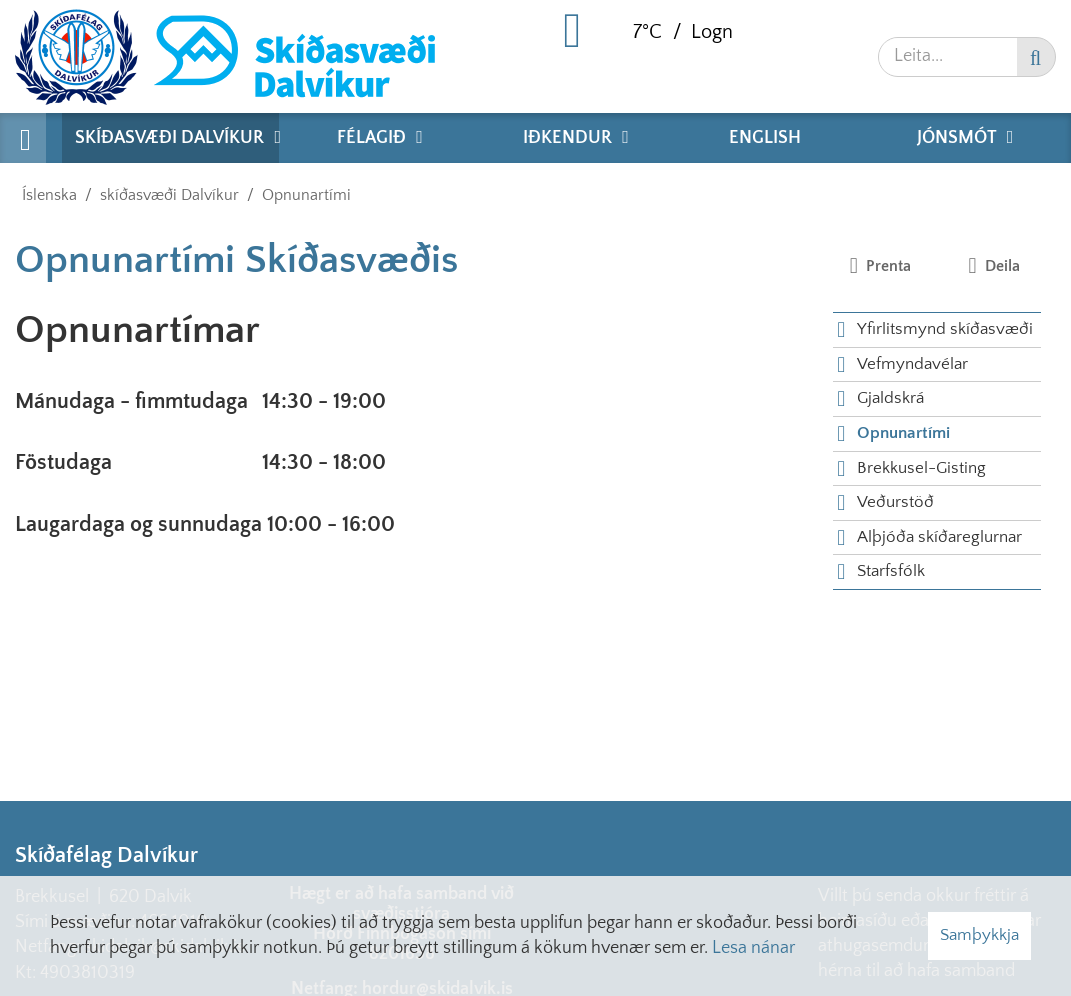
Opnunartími (306, 195)
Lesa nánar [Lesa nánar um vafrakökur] (753, 948)
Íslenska (49, 195)
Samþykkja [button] (979, 935)
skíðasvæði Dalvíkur (169, 195)
